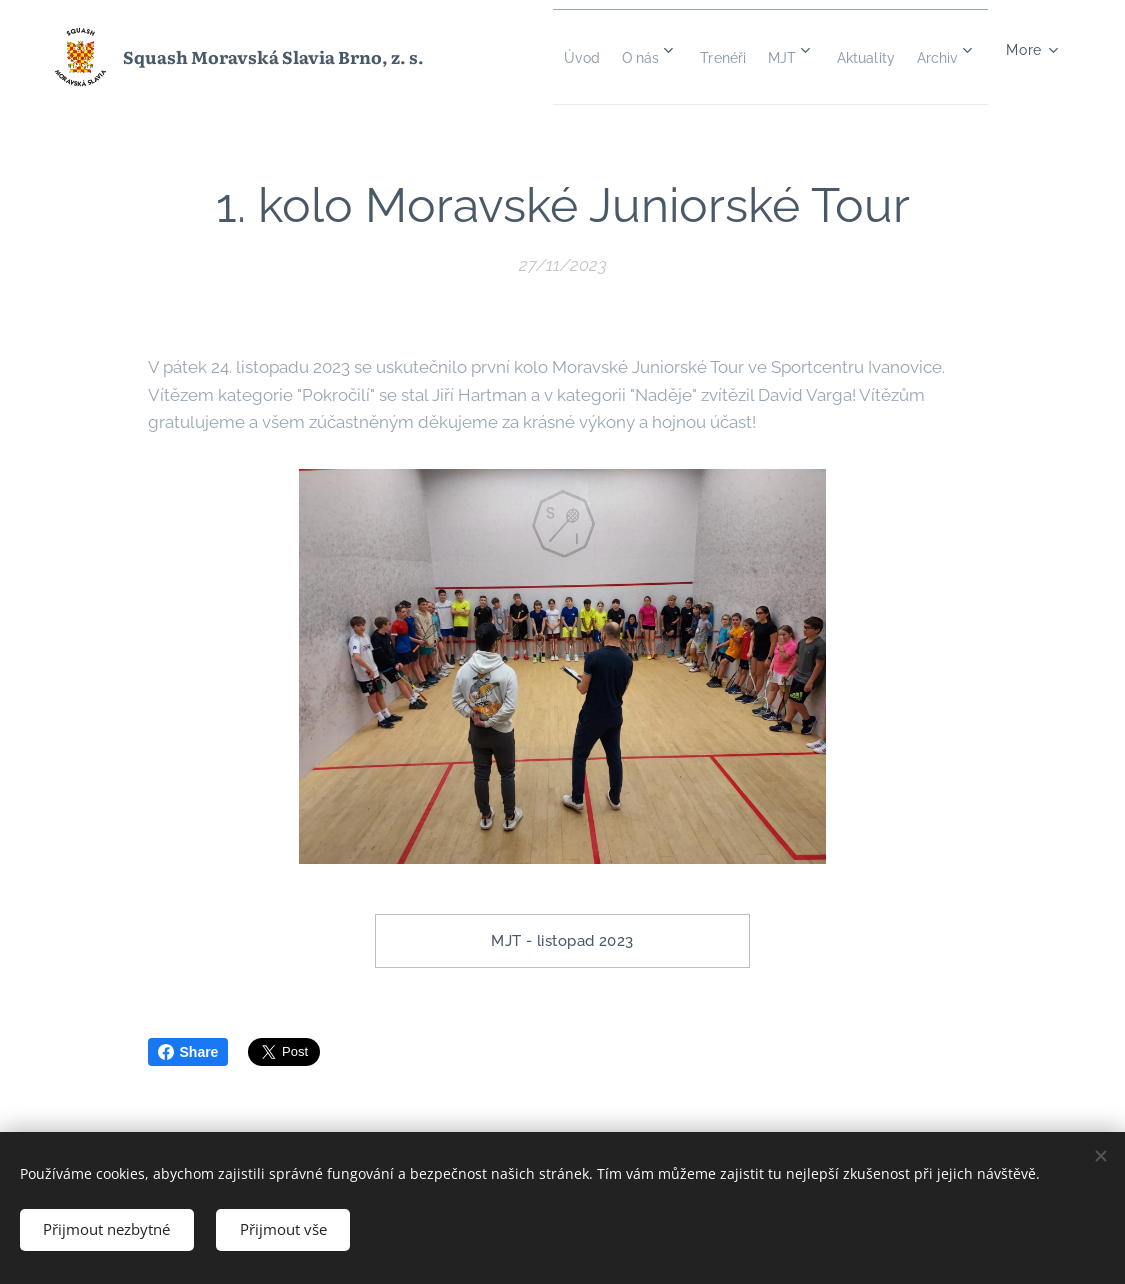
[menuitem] (595, 57)
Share (188, 1052)
